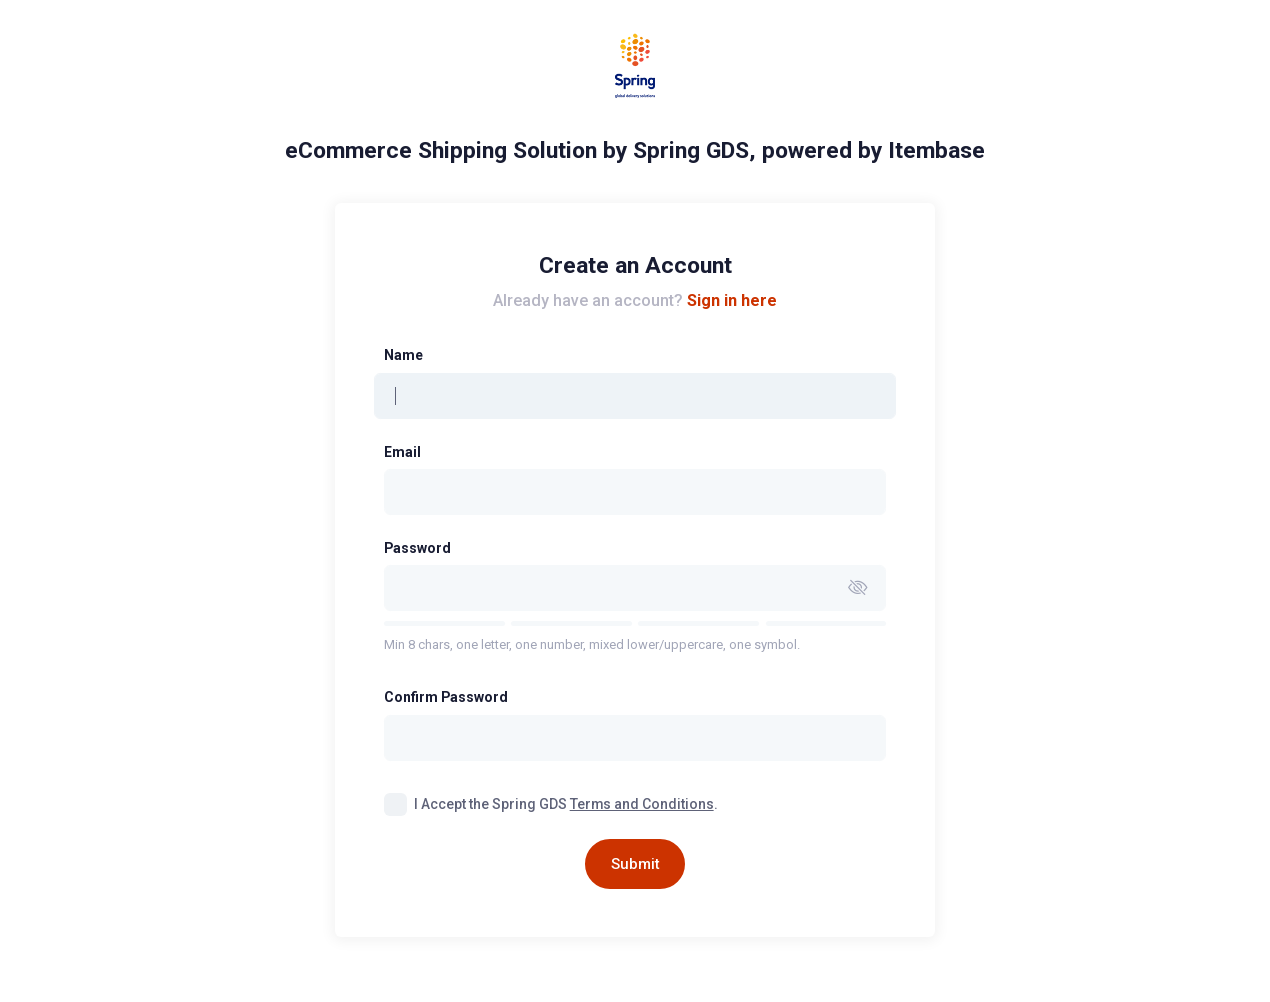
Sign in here (732, 300)
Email (402, 452)
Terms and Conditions (642, 804)
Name (403, 355)
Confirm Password (446, 697)
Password (417, 548)
